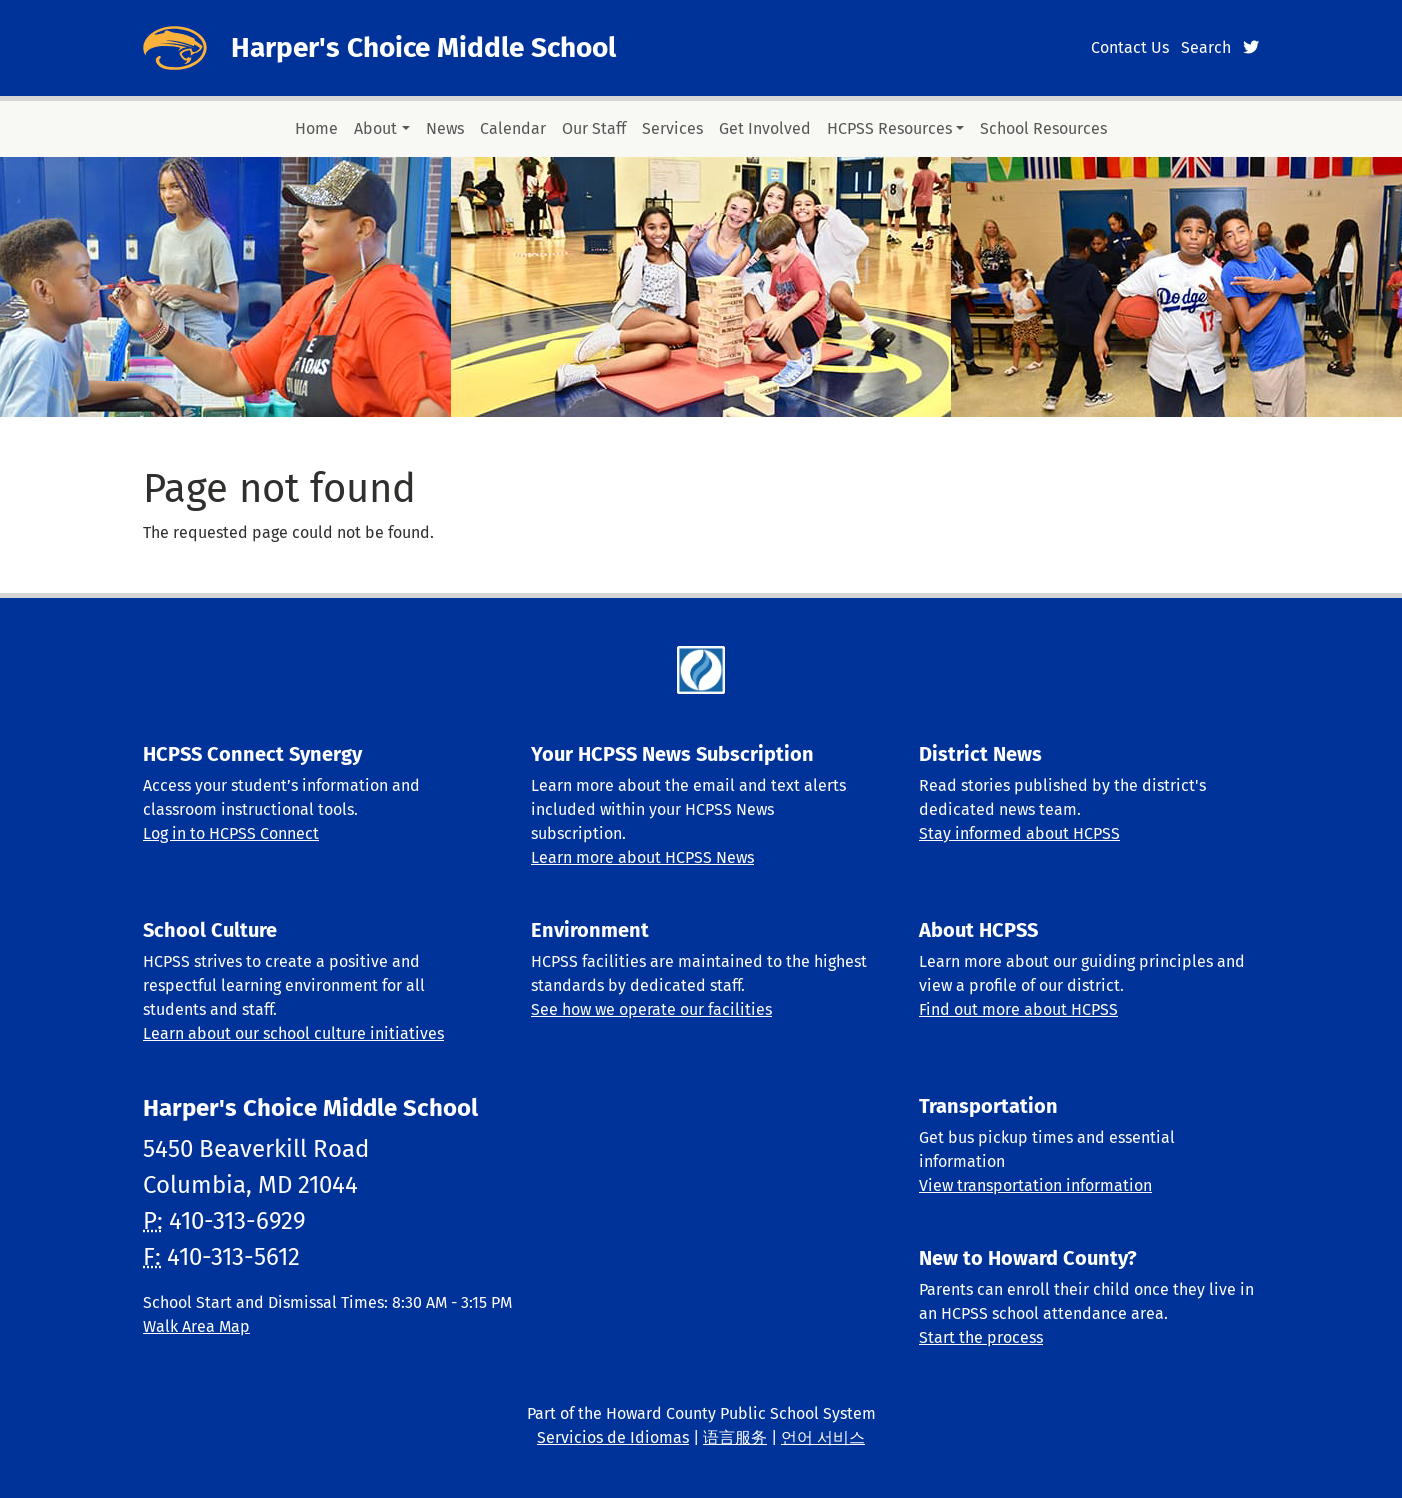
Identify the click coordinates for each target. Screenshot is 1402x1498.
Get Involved (765, 128)
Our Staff (594, 128)
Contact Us (1130, 47)
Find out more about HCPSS (1018, 1009)
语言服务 (735, 1437)
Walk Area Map (196, 1326)
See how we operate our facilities (651, 1009)
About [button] (375, 128)
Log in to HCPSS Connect (231, 833)
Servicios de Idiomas (613, 1437)
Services (672, 128)
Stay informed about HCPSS (1019, 833)
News (445, 128)
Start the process (981, 1337)
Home (316, 128)
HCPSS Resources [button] (889, 128)
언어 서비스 (823, 1437)
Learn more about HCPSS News (642, 857)
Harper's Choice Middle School (423, 47)
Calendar (513, 128)
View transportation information (1035, 1185)
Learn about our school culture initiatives (293, 1033)
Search (1206, 47)
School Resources (1043, 128)
